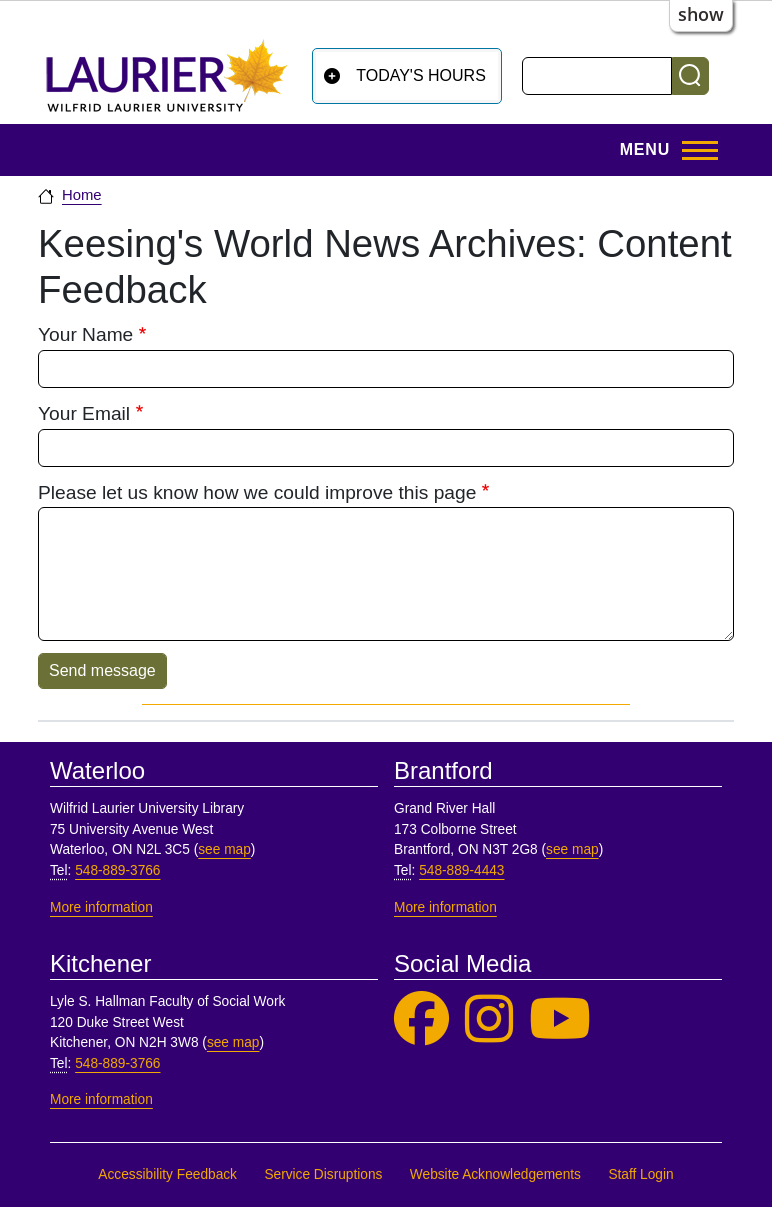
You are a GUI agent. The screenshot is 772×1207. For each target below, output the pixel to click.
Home (82, 195)
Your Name (85, 334)
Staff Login (640, 1174)
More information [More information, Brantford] (445, 907)
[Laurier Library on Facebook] (421, 1019)
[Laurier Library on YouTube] (560, 1019)
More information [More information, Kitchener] (101, 1099)
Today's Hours (421, 75)
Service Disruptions (323, 1174)
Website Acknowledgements (495, 1174)
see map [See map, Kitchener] (233, 1042)
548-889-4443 (461, 870)
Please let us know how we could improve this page (257, 492)
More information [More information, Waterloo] (101, 907)
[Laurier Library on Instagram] (489, 1019)
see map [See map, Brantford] (572, 849)
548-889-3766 (117, 870)
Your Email (84, 413)
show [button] (701, 14)
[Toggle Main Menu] (663, 150)
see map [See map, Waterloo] (224, 849)
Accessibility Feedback (167, 1174)
